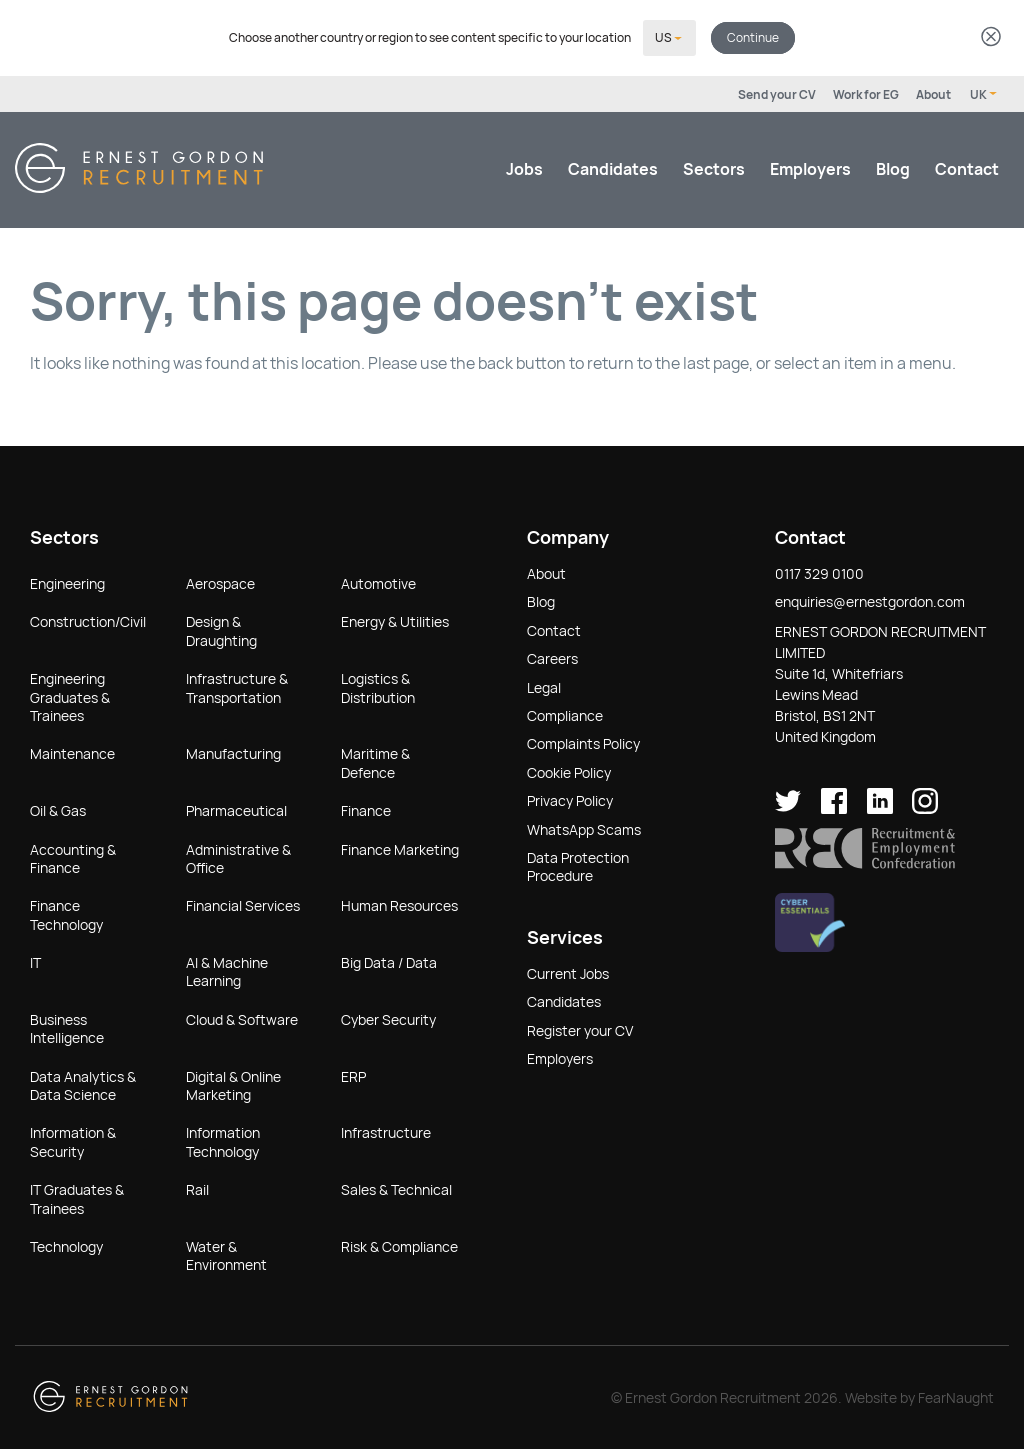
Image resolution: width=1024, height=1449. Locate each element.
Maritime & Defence (375, 761)
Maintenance (72, 752)
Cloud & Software (242, 1018)
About (933, 93)
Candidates (613, 167)
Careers (552, 657)
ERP (353, 1075)
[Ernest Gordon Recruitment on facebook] (834, 807)
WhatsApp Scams (584, 828)
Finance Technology (66, 913)
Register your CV (580, 1029)
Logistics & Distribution (378, 686)
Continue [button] (753, 37)
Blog (893, 167)
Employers (810, 167)
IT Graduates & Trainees (77, 1197)
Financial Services (243, 904)
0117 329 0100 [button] (819, 572)
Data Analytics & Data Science (83, 1084)
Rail (197, 1188)
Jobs (524, 167)
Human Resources (399, 904)
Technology (66, 1245)
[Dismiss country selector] (991, 37)
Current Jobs (568, 972)
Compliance (565, 714)
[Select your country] (669, 37)
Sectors (714, 167)
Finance (366, 809)
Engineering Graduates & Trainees (70, 695)
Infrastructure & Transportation (237, 686)
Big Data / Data (389, 961)
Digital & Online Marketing (233, 1084)
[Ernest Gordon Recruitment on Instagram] (925, 807)
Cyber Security (388, 1018)
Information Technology (223, 1140)
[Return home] (139, 185)
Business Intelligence (67, 1027)
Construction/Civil (88, 620)
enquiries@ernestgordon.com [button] (870, 600)
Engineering (67, 582)
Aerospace (220, 582)
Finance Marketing (400, 848)
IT (35, 961)
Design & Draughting (221, 629)
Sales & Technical (396, 1188)
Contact (967, 167)
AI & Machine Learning (227, 970)
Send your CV (777, 93)
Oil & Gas (58, 809)
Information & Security (73, 1140)
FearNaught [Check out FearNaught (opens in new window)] (956, 1396)
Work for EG (866, 93)
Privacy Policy (570, 799)
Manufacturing (233, 752)
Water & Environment (226, 1254)
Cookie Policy (569, 771)
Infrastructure (386, 1131)
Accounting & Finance (73, 857)
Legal (544, 686)
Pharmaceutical (236, 809)
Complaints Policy (583, 742)
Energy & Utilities (395, 620)
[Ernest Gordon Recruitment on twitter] (788, 807)
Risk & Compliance (399, 1245)
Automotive (378, 582)
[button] (865, 862)
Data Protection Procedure (578, 865)
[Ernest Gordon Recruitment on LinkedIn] (880, 807)
